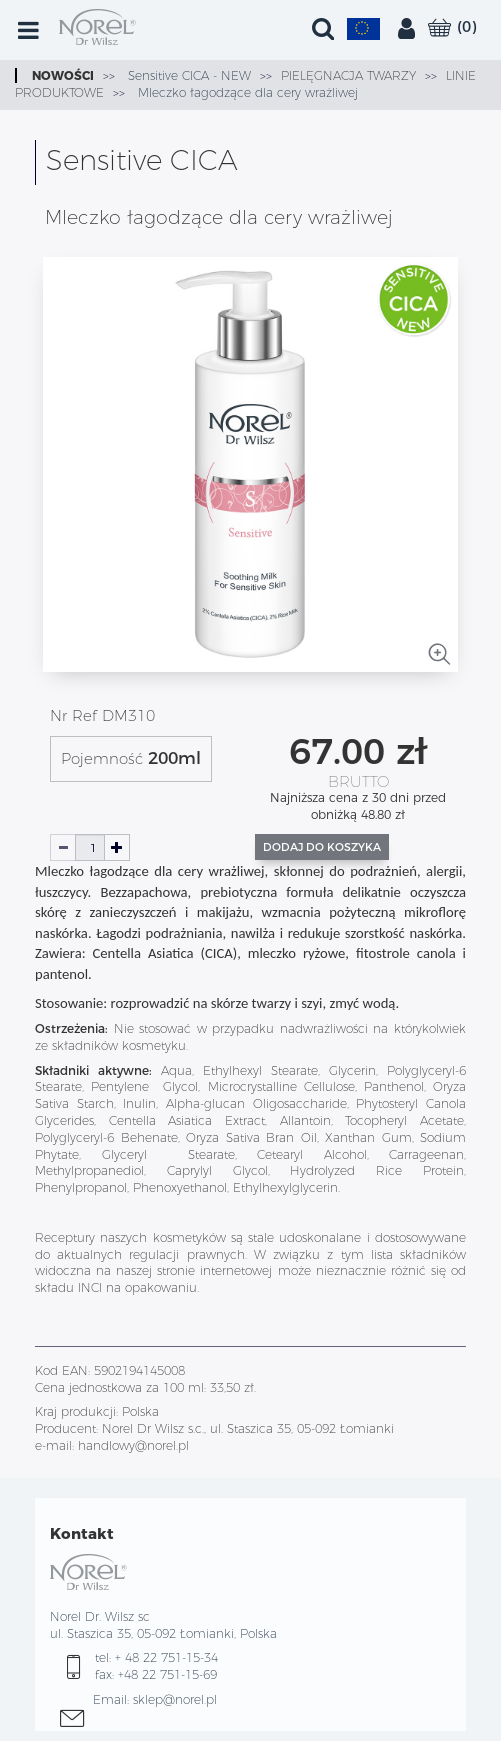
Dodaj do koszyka (322, 847)
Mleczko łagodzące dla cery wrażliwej (246, 92)
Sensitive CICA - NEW (187, 75)
